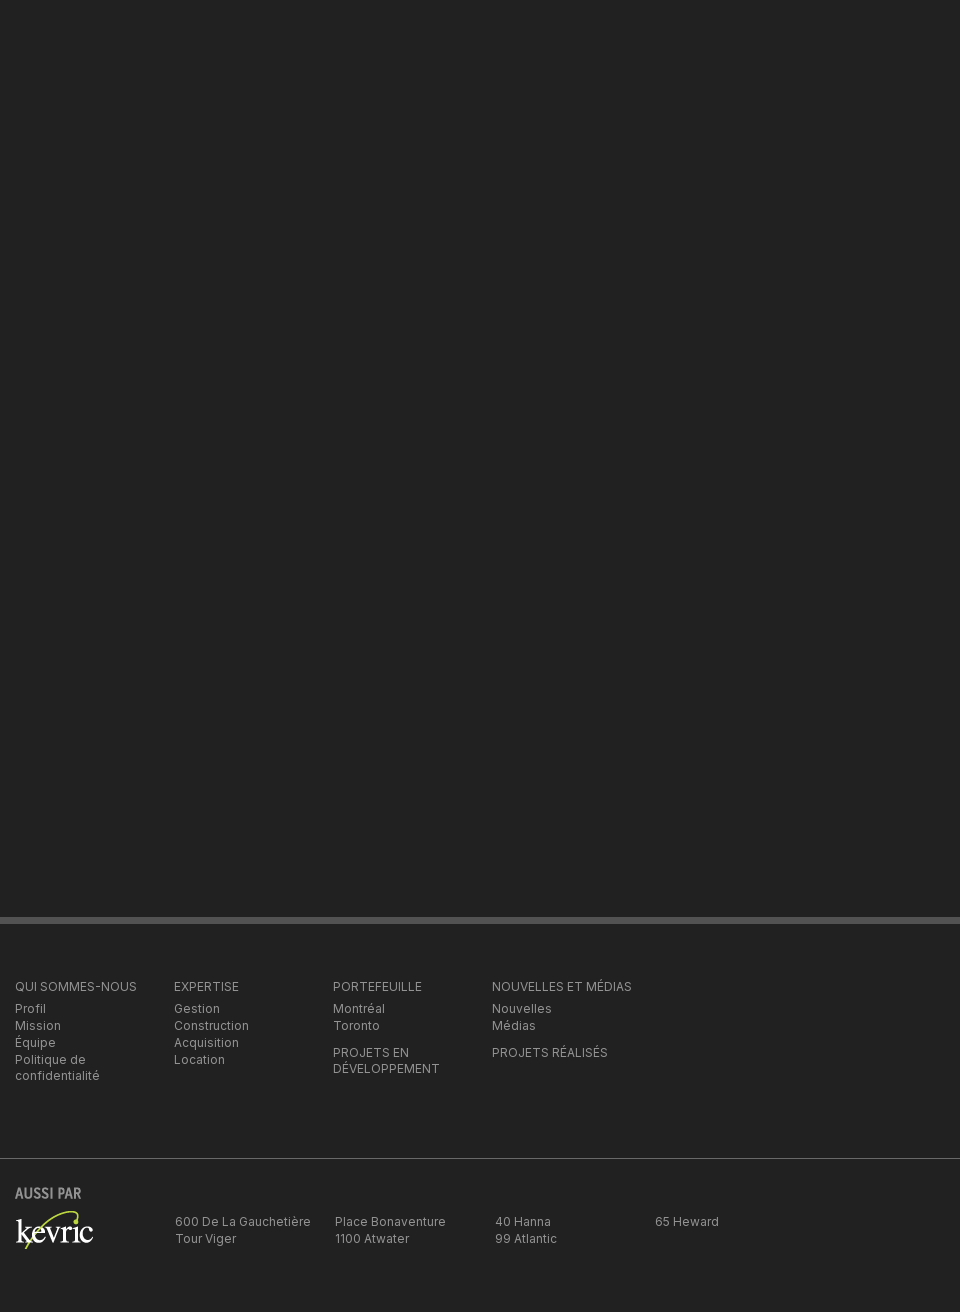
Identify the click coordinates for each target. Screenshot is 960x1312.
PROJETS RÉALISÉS (550, 1052)
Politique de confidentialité (57, 1067)
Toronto (356, 1025)
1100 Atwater (372, 1238)
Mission (38, 1025)
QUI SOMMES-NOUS (76, 986)
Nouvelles (522, 1008)
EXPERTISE (206, 986)
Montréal (359, 1008)
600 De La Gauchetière (243, 1221)
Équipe (35, 1042)
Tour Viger (205, 1238)
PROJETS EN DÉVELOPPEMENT (386, 1060)
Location (199, 1059)
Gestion (197, 1008)
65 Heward (687, 1221)
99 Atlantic (526, 1238)
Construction (211, 1025)
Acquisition (206, 1042)
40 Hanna (523, 1221)
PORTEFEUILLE (377, 986)
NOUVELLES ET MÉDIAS (562, 986)
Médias (514, 1025)
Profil (30, 1008)
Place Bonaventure (390, 1221)
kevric (54, 1241)
